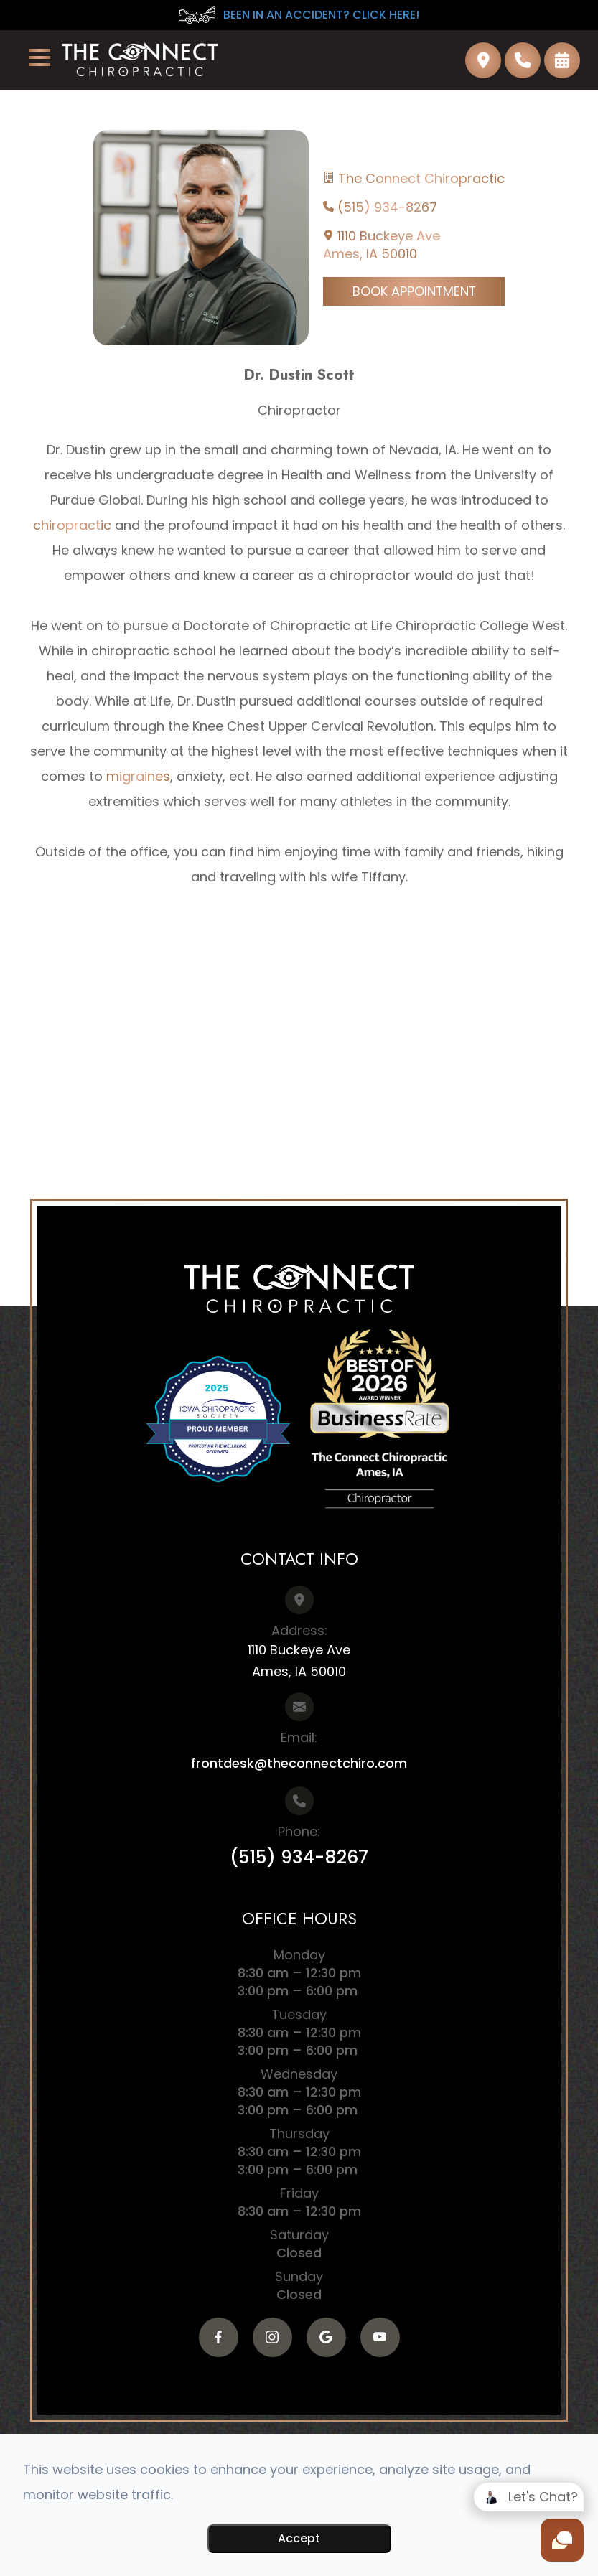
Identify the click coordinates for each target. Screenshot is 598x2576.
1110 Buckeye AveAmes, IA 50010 (381, 245)
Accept (299, 2538)
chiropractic (72, 525)
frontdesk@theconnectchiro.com (299, 1763)
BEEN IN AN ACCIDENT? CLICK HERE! (299, 15)
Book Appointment (414, 291)
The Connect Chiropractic (421, 178)
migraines (138, 776)
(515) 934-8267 (387, 207)
